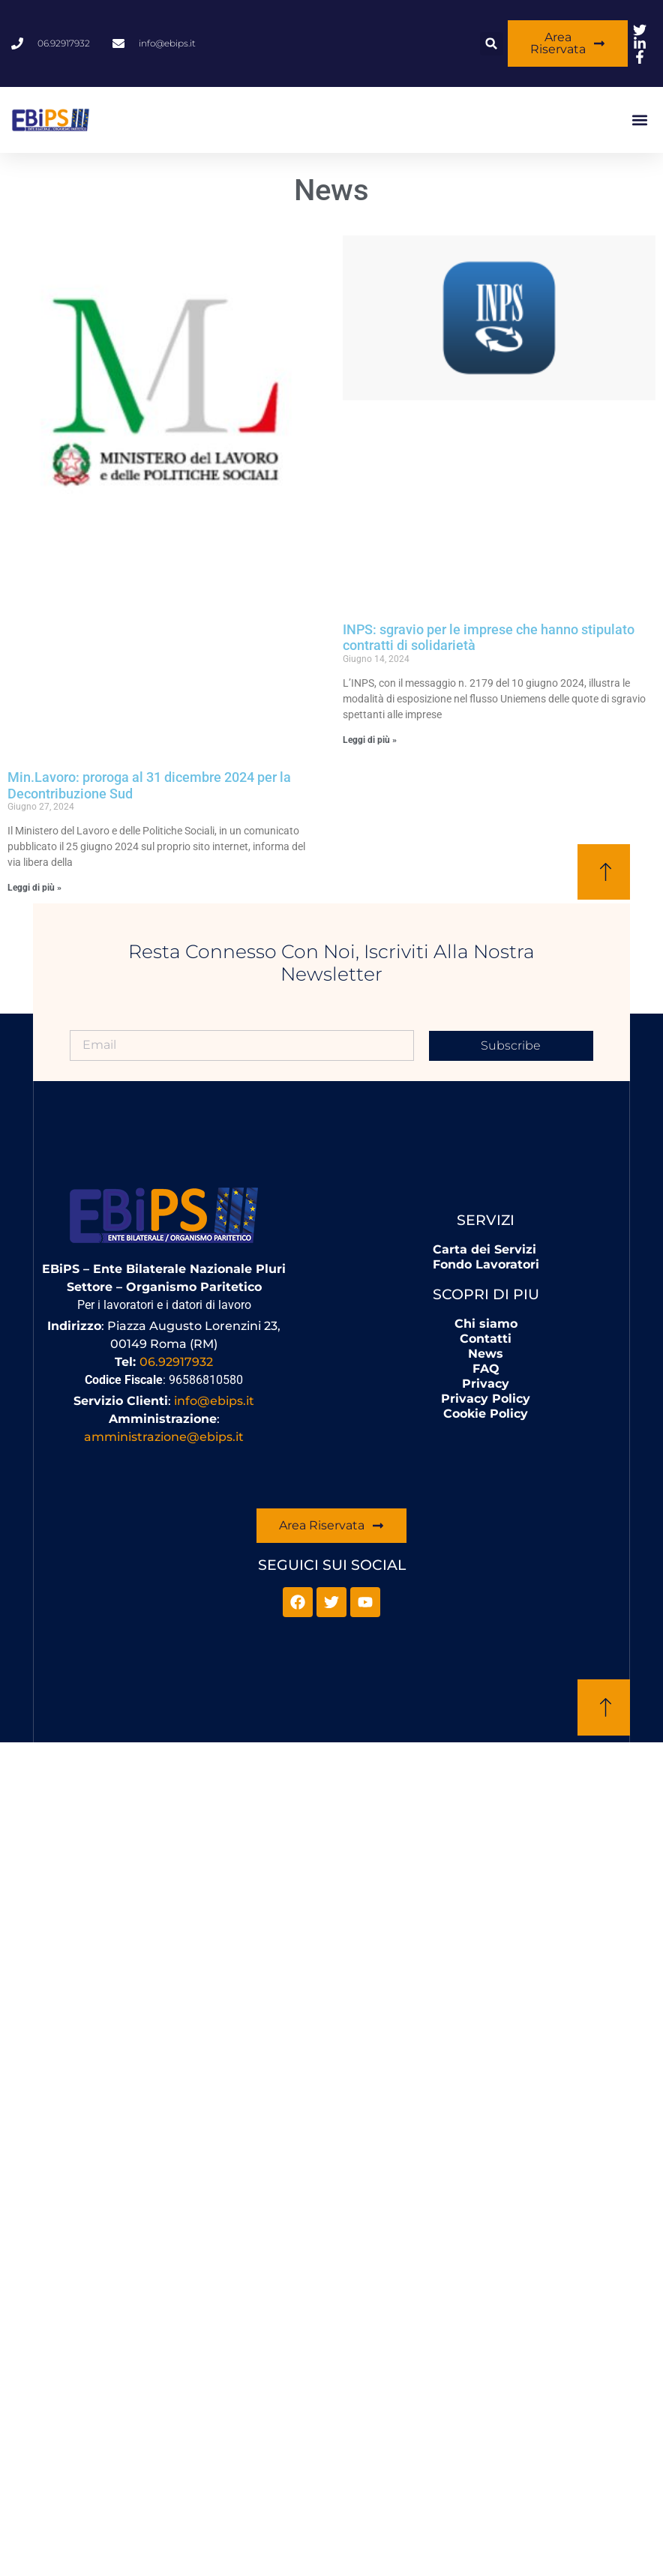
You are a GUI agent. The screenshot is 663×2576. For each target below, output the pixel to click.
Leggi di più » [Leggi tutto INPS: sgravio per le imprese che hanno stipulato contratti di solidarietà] (370, 740)
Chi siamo (486, 1323)
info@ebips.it (214, 1401)
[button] (491, 43)
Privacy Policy (485, 1398)
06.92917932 (176, 1362)
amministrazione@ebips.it (164, 1437)
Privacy (485, 1383)
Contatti (486, 1338)
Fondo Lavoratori (486, 1264)
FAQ (486, 1368)
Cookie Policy (485, 1413)
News (485, 1353)
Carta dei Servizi (484, 1249)
